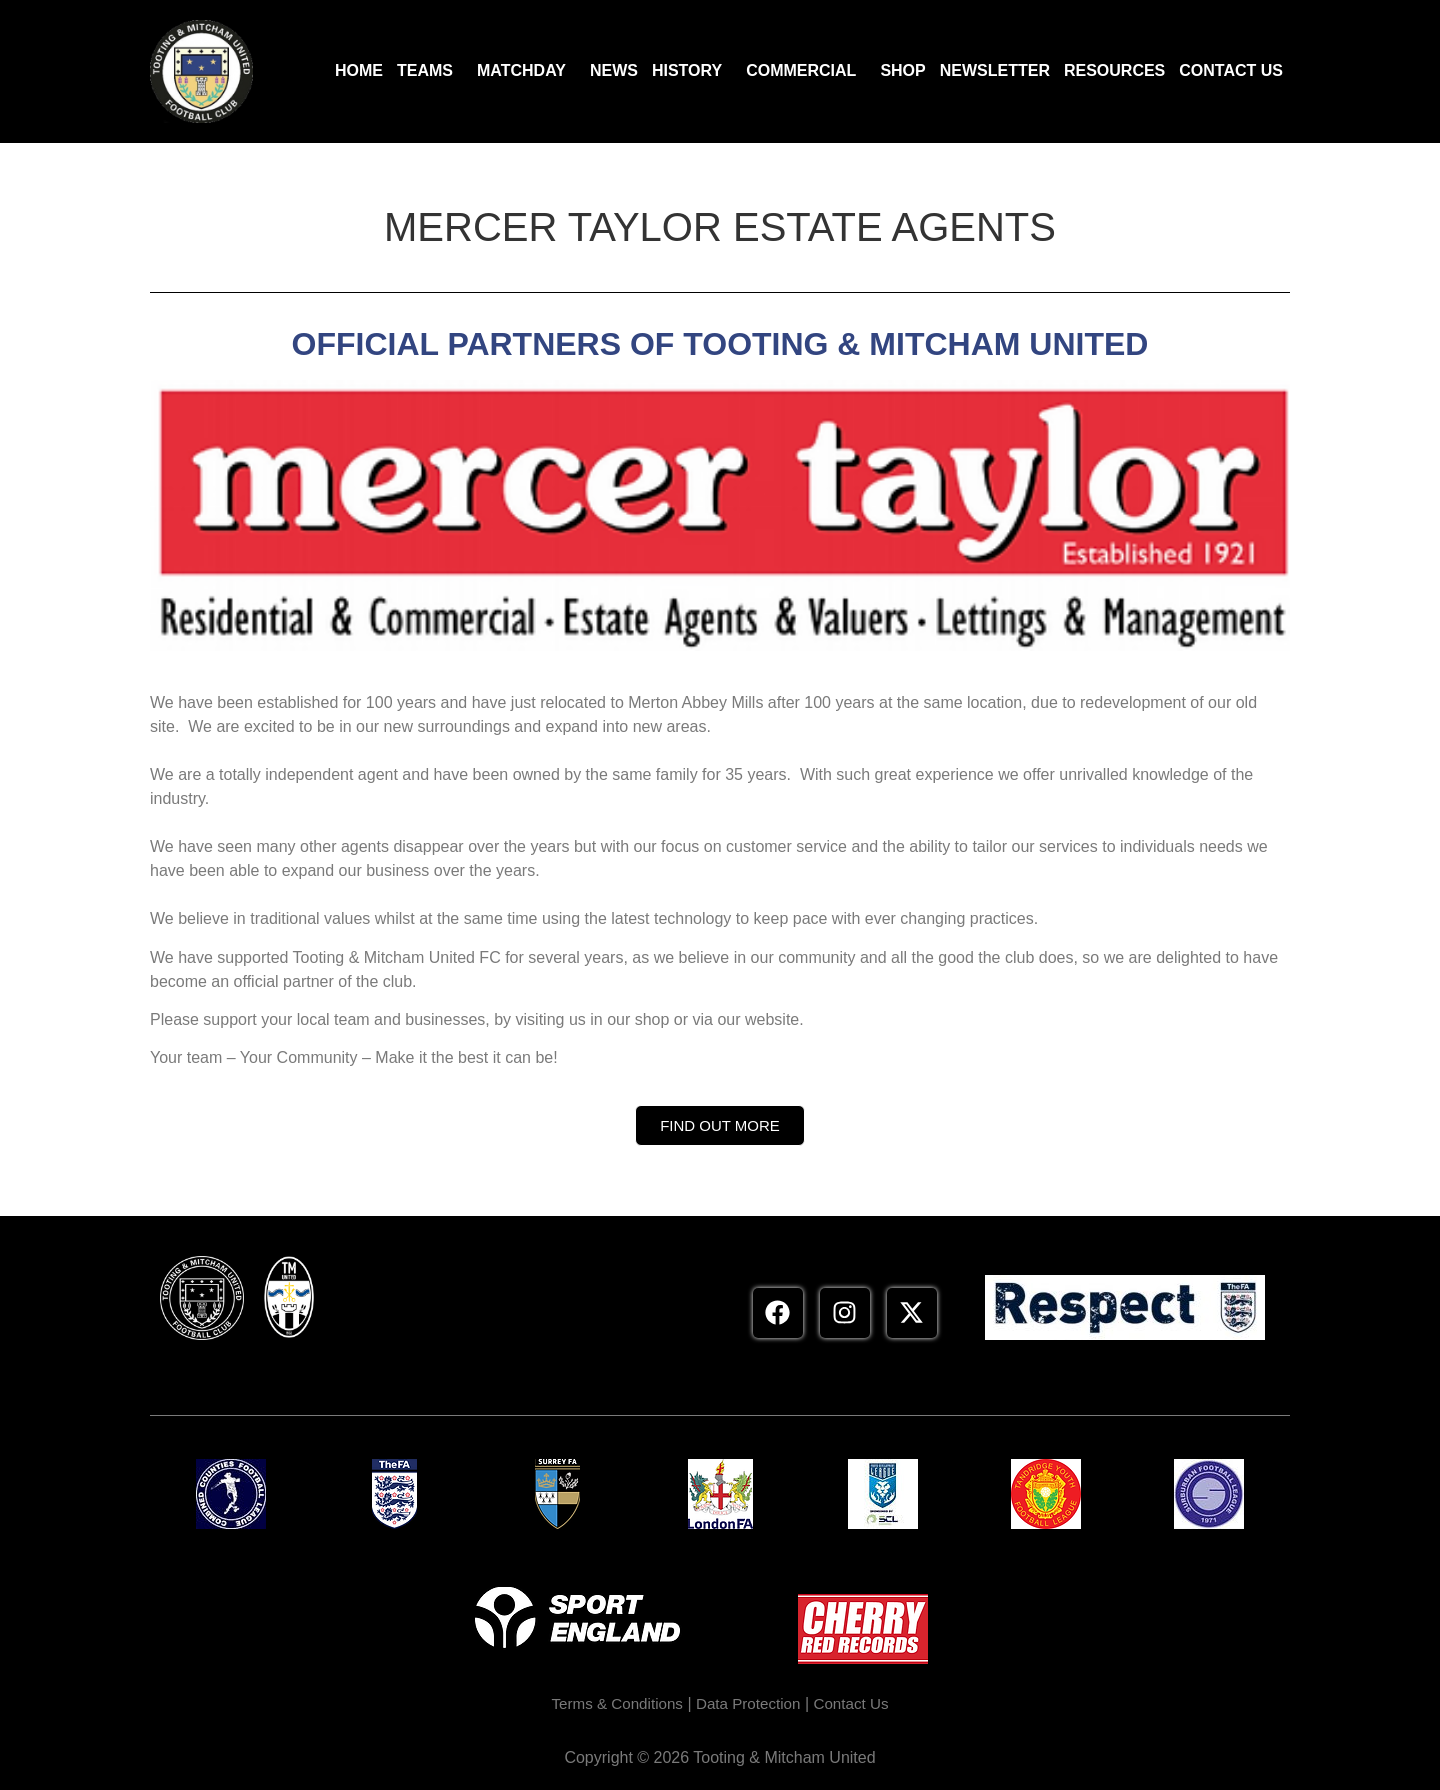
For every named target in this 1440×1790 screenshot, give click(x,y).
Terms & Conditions (612, 1703)
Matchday (521, 70)
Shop (902, 70)
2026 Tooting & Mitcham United (765, 1757)
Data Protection (750, 1703)
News (614, 70)
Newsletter (995, 70)
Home (359, 70)
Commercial (801, 70)
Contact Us (1231, 70)
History (687, 70)
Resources (1114, 70)
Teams (425, 70)
